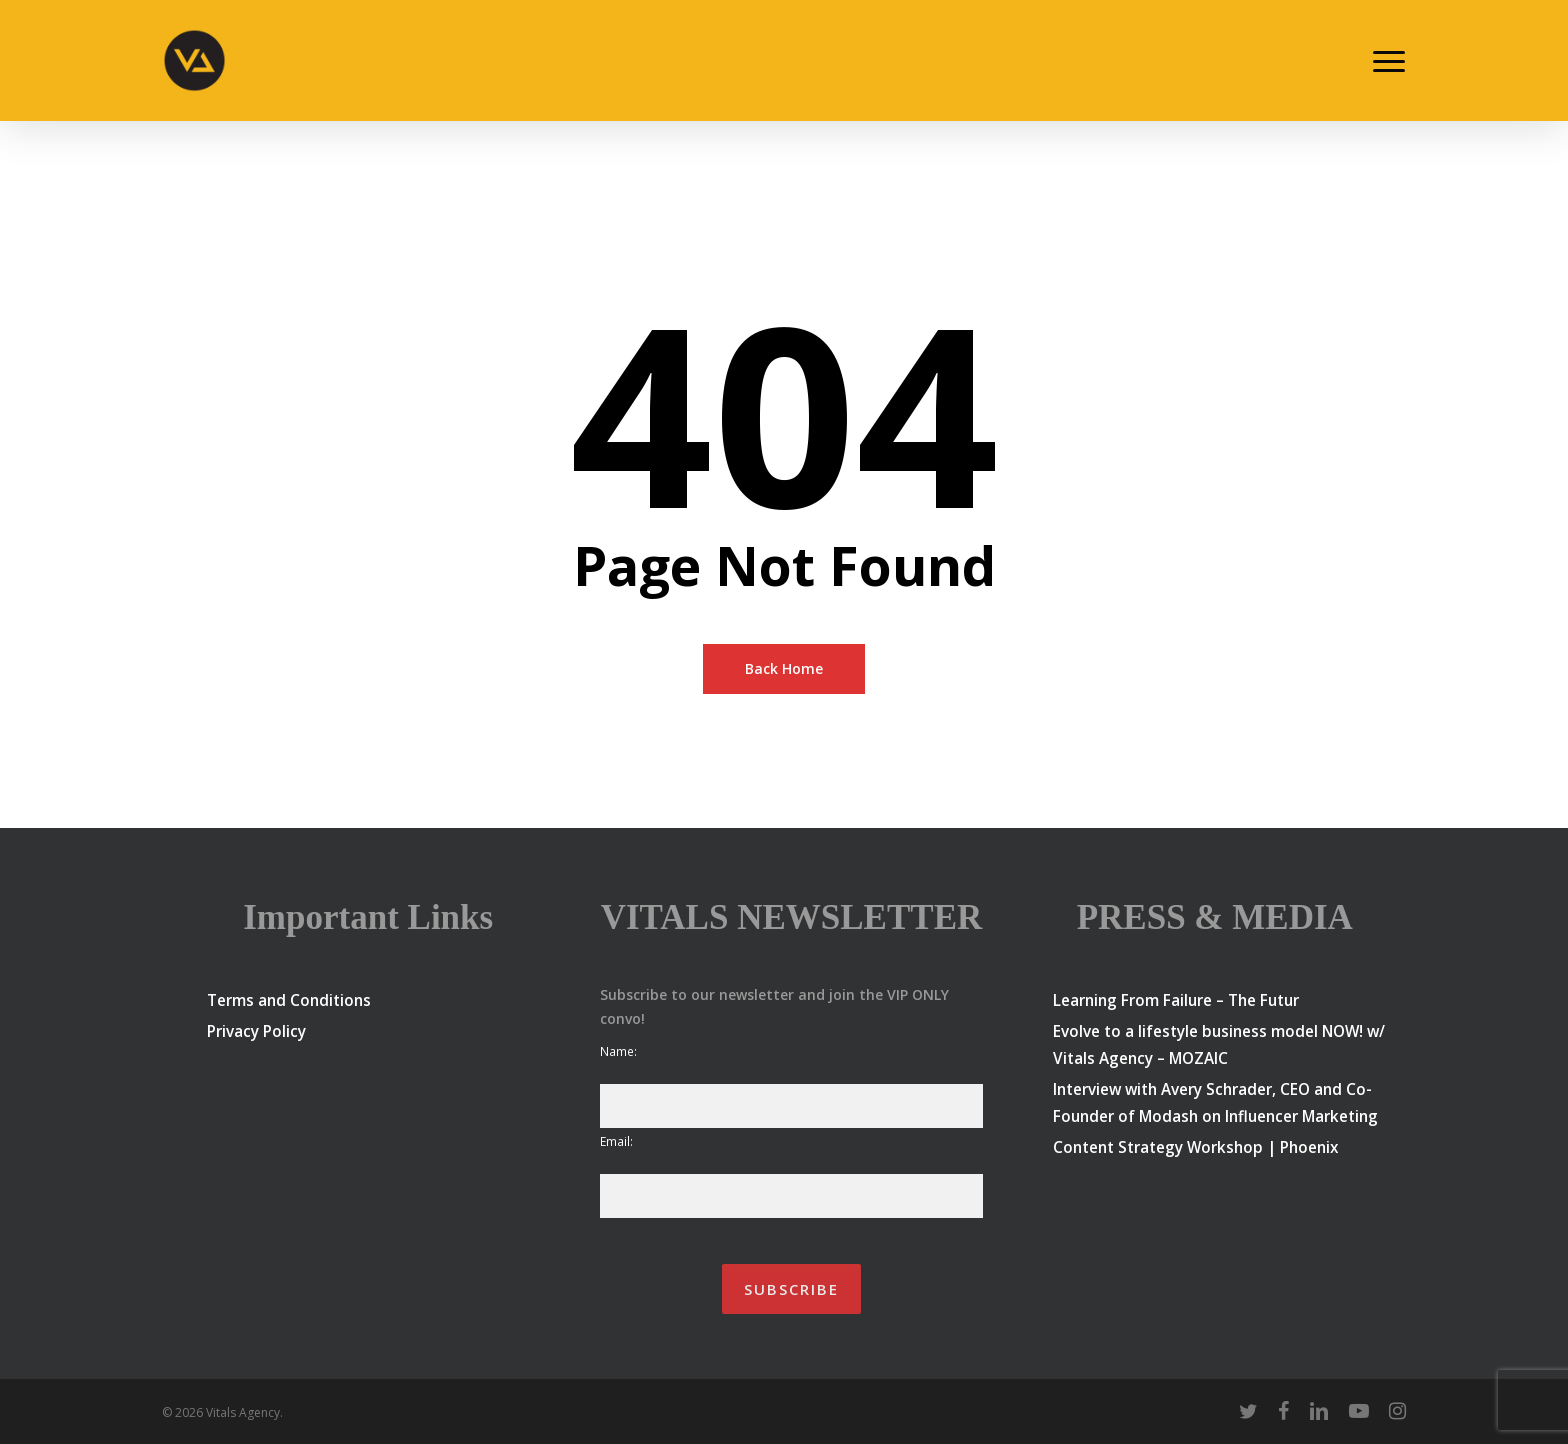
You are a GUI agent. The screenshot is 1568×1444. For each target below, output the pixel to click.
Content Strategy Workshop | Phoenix (1195, 1147)
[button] (1390, 61)
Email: (616, 1141)
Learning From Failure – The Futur (1176, 1000)
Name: (618, 1051)
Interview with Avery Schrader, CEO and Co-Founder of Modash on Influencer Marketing (1215, 1102)
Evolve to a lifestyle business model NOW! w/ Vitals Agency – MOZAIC (1219, 1044)
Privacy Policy (256, 1031)
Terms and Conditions (289, 1000)
